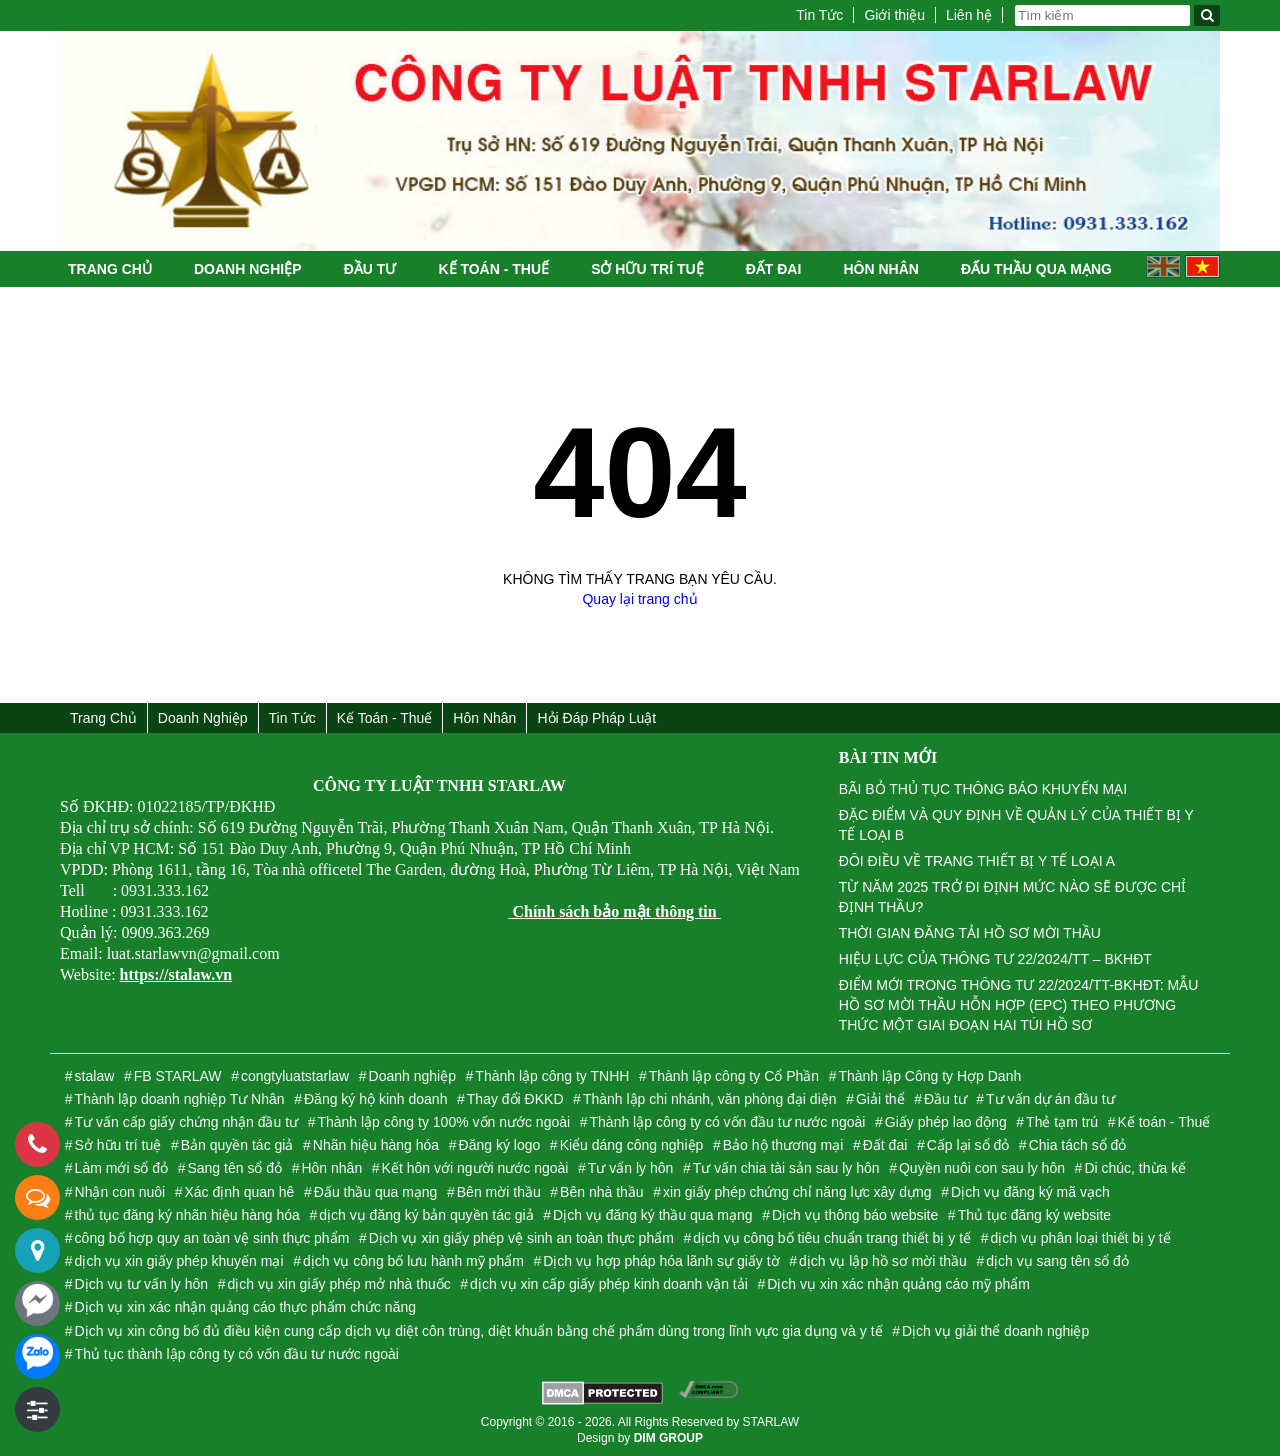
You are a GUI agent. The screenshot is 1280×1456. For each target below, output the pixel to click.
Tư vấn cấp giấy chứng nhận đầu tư (186, 1122)
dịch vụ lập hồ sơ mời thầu (883, 1261)
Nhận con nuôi (120, 1192)
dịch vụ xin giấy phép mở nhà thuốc (338, 1284)
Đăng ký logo (500, 1145)
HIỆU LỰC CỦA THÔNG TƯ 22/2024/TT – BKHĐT (995, 959)
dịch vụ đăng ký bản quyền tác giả (426, 1215)
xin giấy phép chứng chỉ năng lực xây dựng (797, 1192)
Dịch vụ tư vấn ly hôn (142, 1284)
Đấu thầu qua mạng (1036, 269)
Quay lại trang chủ (639, 599)
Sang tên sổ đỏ (234, 1168)
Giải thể (880, 1099)
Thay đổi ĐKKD (515, 1099)
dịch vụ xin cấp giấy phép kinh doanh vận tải (609, 1284)
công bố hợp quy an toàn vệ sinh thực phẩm (212, 1238)
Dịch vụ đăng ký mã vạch (1030, 1192)
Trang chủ (110, 269)
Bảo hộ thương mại (783, 1145)
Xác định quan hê (240, 1192)
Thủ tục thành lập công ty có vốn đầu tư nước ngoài (237, 1354)
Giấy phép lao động (946, 1122)
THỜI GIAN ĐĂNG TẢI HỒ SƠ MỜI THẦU (970, 933)
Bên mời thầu (499, 1192)
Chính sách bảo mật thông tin (614, 911)
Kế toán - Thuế (493, 269)
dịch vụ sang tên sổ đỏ (1057, 1261)
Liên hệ (969, 15)
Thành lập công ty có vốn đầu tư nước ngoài (728, 1122)
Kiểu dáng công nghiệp (632, 1145)
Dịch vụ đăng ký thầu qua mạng (652, 1215)
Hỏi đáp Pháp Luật (596, 718)
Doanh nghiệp (248, 269)
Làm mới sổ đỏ (121, 1168)
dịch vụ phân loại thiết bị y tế (1080, 1238)
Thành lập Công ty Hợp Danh (929, 1076)
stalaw (95, 1076)
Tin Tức (819, 15)
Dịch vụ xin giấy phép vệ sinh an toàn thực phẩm (521, 1238)
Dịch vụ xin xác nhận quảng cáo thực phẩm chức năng (245, 1307)
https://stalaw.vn (176, 974)
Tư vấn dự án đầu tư (1050, 1099)
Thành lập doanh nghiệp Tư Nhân (180, 1099)
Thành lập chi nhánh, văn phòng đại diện (710, 1099)
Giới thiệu (894, 15)
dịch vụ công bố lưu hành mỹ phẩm (413, 1261)
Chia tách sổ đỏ (1078, 1145)
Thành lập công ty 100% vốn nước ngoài (443, 1122)
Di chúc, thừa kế (1135, 1168)
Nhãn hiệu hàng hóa (376, 1145)
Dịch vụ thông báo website (855, 1215)
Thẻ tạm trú (1062, 1122)
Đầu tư (370, 269)
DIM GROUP (668, 1438)
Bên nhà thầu (602, 1192)
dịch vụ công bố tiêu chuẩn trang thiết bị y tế (832, 1238)
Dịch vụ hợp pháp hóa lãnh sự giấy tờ (661, 1261)
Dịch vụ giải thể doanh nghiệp (995, 1331)
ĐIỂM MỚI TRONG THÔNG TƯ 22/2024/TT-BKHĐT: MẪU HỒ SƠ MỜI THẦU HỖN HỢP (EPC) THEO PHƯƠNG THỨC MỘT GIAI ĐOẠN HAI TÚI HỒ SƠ (1019, 1005)
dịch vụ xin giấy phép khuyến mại (179, 1261)
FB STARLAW (178, 1076)
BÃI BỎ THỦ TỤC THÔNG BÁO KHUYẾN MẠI (983, 789)
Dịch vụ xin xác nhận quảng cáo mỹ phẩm (898, 1284)
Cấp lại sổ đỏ (968, 1145)
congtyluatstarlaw (295, 1076)
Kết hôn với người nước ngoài (475, 1168)
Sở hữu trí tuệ (647, 269)
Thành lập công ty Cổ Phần (734, 1076)
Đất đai (774, 269)
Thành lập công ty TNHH (552, 1076)
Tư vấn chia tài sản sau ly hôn (786, 1168)
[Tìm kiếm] (1207, 15)
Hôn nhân (880, 269)
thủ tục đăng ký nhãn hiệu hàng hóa (187, 1215)
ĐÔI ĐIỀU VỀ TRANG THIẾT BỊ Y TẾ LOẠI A (977, 861)
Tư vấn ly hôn (630, 1168)
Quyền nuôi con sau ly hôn (982, 1168)
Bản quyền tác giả (237, 1145)
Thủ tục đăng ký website (1034, 1215)
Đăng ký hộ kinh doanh (375, 1099)
